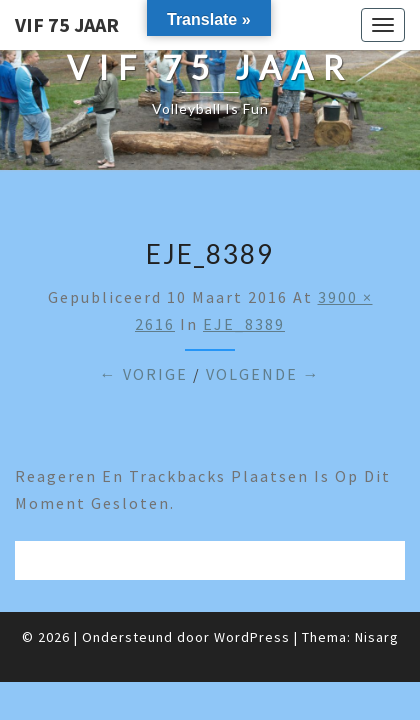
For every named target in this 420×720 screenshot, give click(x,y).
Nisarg (377, 637)
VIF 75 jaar (67, 24)
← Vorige (144, 374)
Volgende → (263, 374)
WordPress (252, 637)
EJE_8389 (244, 324)
